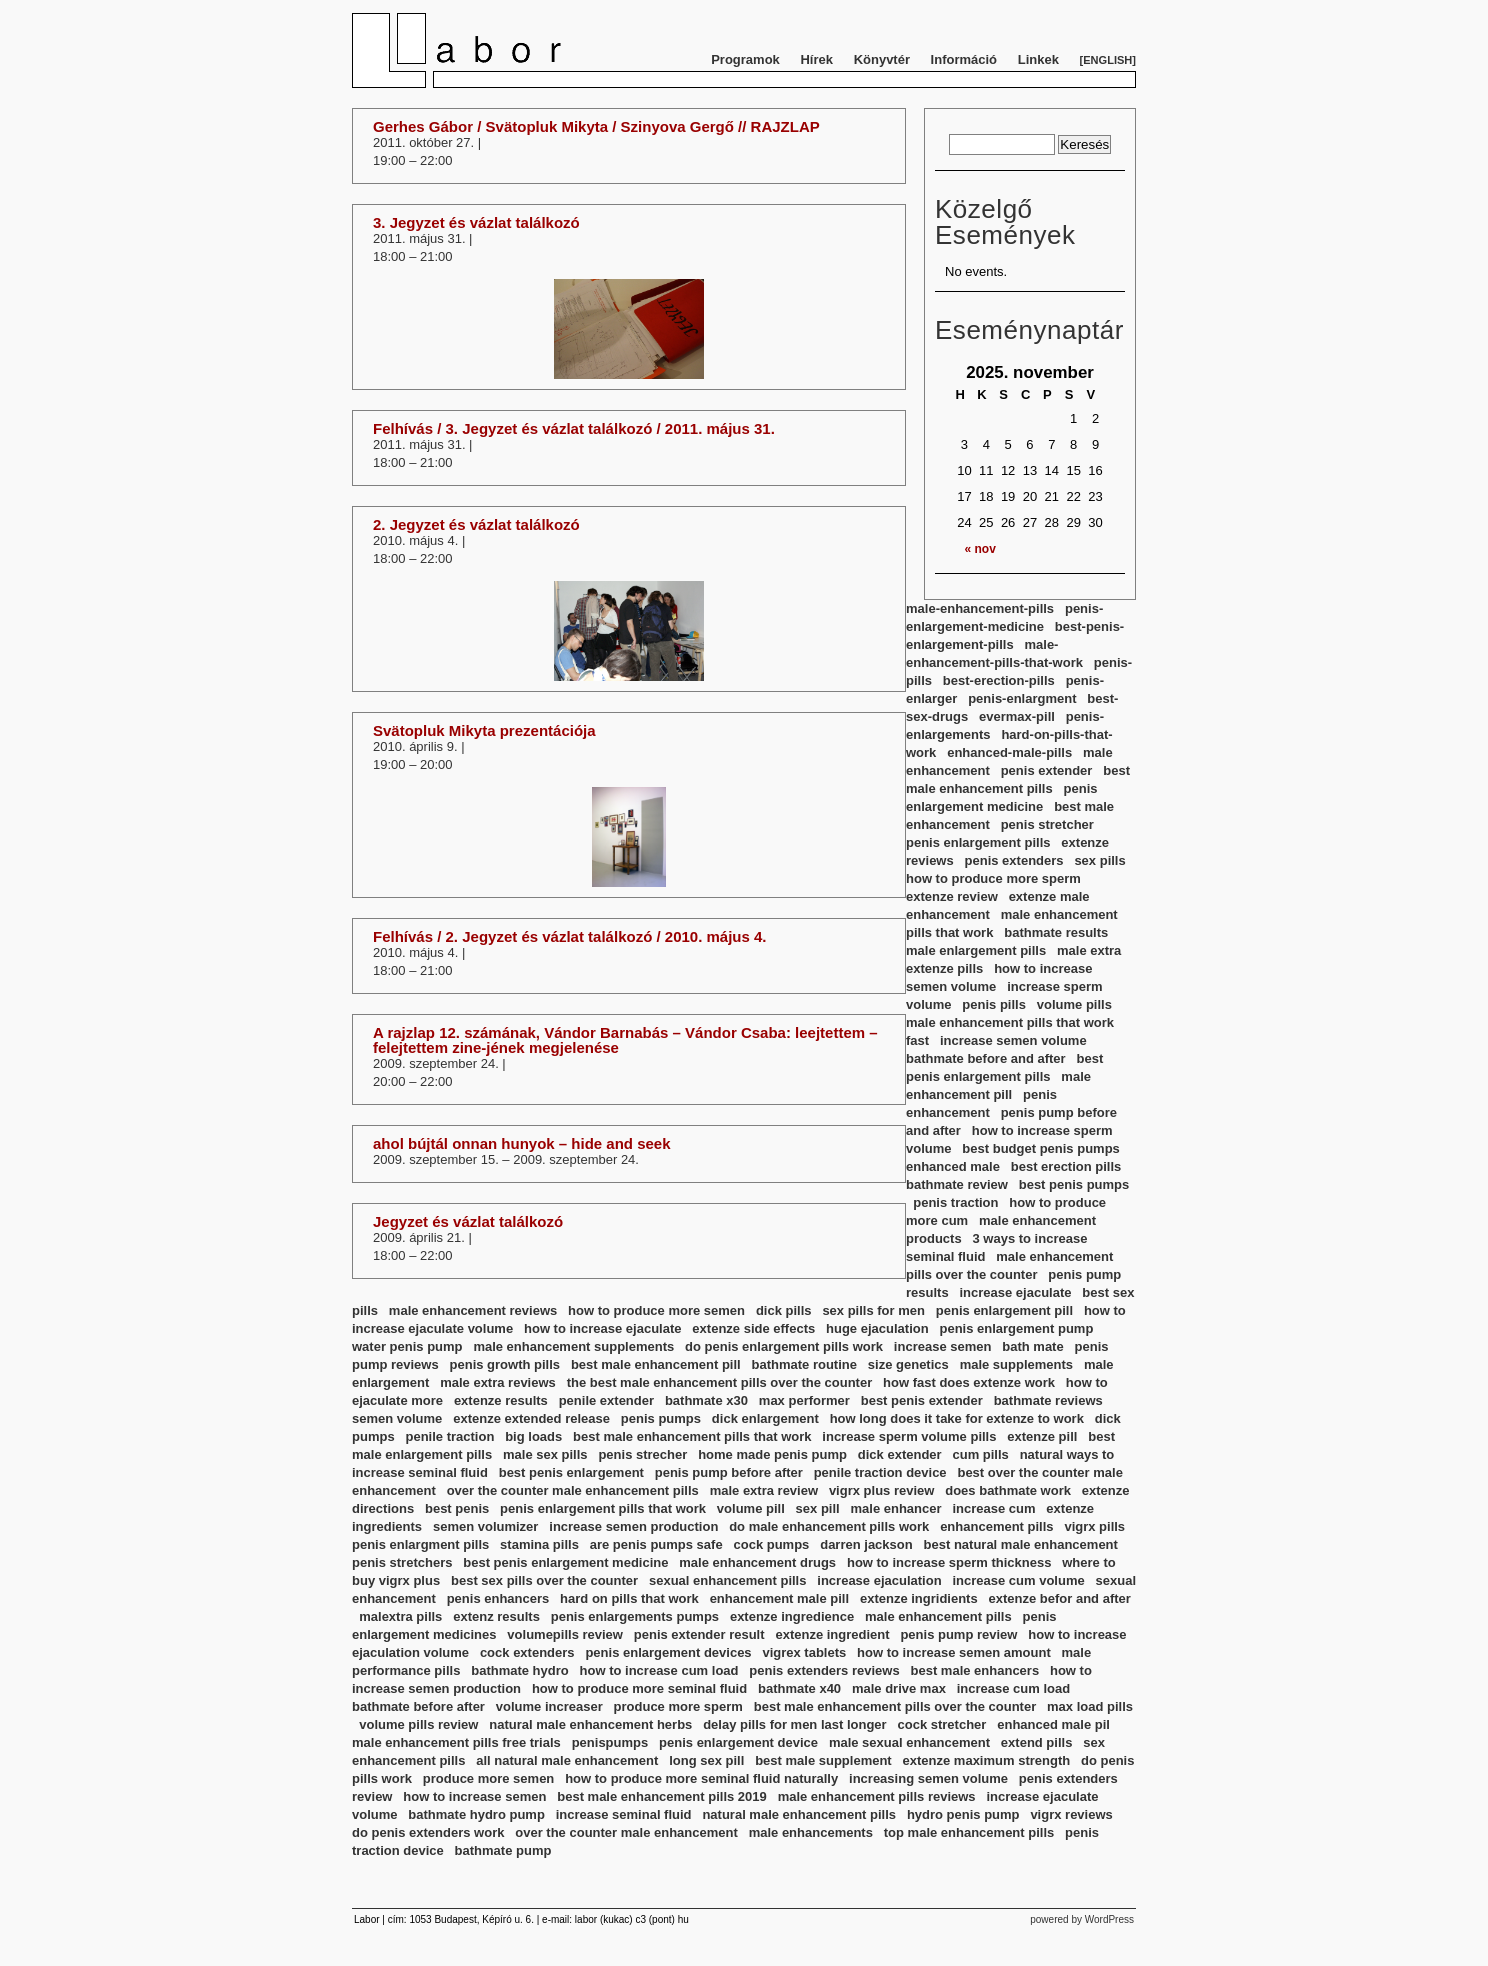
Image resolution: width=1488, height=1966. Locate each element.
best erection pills (1066, 1166)
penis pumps (661, 1418)
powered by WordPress (1082, 1919)
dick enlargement (765, 1418)
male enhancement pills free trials (456, 1742)
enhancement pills (996, 1526)
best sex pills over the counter (544, 1580)
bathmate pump (503, 1850)
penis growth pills (505, 1364)
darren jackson (866, 1544)
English (1107, 60)
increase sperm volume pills (909, 1436)
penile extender (606, 1400)
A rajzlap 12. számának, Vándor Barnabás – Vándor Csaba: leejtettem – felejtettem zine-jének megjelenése (625, 1040)
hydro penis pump (963, 1814)
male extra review (764, 1490)
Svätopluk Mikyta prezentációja (484, 730)
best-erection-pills (999, 680)
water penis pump (407, 1346)
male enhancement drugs (757, 1562)
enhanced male (953, 1166)
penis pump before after (729, 1472)
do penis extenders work (428, 1832)
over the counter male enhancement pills (573, 1490)
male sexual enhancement (909, 1742)
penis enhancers (498, 1598)
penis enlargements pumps (635, 1616)
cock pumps (772, 1544)
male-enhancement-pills (980, 608)
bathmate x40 (799, 1688)
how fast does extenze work (969, 1382)
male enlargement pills (976, 950)
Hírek (816, 59)
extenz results (496, 1616)
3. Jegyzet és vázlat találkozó (476, 222)
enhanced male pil (1053, 1724)
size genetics (908, 1364)
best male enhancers (975, 1670)
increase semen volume (1013, 1040)
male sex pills (545, 1454)
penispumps (610, 1742)
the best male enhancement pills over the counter (720, 1382)
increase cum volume (1018, 1580)
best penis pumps (1074, 1184)
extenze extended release (531, 1418)
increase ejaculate (1015, 1292)
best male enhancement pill (656, 1364)
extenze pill (1042, 1436)
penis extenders (1014, 860)
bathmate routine (804, 1364)
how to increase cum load (659, 1670)
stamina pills (539, 1544)
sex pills (1099, 860)
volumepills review (565, 1634)
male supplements (1016, 1364)
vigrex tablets (804, 1652)
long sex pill (706, 1760)
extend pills (1037, 1742)
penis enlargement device (738, 1742)
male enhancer (896, 1508)
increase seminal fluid (624, 1814)
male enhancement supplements (573, 1346)
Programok (745, 59)
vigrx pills (1094, 1526)
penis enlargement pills (978, 842)
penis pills (994, 1004)
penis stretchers (402, 1562)
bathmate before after (418, 1706)
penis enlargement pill (1004, 1310)
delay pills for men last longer (795, 1724)
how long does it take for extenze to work (957, 1418)
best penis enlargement (571, 1472)
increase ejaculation (879, 1580)
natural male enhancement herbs (590, 1724)
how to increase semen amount (954, 1652)
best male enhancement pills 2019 (662, 1796)
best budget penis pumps (1040, 1148)
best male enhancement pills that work (692, 1436)
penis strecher (642, 1454)
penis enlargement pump (1016, 1328)
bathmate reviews (1048, 1400)
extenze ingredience (792, 1616)
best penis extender (922, 1400)
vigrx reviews (1071, 1814)
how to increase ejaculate (603, 1328)
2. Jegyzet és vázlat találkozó (476, 524)
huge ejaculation (877, 1328)
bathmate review (957, 1184)
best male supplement (823, 1760)
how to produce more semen (656, 1310)
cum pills (980, 1454)
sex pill (818, 1508)
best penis (457, 1508)
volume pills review (418, 1724)
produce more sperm (678, 1706)
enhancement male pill (779, 1598)
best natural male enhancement (1021, 1544)
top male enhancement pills (969, 1832)
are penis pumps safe (656, 1544)
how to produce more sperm (993, 878)
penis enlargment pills (420, 1544)
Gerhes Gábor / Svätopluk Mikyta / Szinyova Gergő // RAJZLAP (596, 126)
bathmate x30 (706, 1400)
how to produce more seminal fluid (639, 1688)
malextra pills (400, 1616)
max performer (804, 1400)
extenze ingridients (919, 1598)
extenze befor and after (1060, 1598)
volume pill (751, 1508)
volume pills (1074, 1004)
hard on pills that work (629, 1598)
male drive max (899, 1688)
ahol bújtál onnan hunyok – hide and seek (522, 1143)
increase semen (943, 1346)
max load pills (1090, 1706)
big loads (533, 1436)
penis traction (955, 1202)
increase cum (993, 1508)
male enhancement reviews (473, 1310)
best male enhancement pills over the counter (895, 1706)
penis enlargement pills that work (603, 1508)
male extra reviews (498, 1382)
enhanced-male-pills (1009, 752)
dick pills (784, 1310)
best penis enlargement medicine (565, 1562)
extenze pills (944, 968)
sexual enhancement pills (728, 1580)
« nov (980, 549)
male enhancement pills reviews (877, 1796)
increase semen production (633, 1526)
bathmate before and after (986, 1058)
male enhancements (811, 1832)
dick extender (900, 1454)
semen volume (397, 1418)
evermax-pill (1017, 716)
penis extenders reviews (824, 1670)
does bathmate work (1008, 1490)
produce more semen (489, 1778)
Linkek (1038, 59)
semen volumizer (486, 1526)
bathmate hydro (520, 1670)
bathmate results (1056, 932)
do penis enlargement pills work (784, 1346)
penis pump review (958, 1634)
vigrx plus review (882, 1490)
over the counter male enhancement (626, 1832)
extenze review (952, 896)
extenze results (501, 1400)
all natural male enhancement (567, 1760)
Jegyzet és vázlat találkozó (468, 1221)
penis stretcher (1047, 824)
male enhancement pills (938, 1616)
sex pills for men (873, 1310)
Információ (964, 59)
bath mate (1032, 1346)
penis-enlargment (1022, 698)
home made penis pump (772, 1454)
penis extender (1047, 770)
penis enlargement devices (668, 1652)
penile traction (449, 1436)
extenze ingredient (832, 1634)
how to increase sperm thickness (949, 1562)
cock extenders (527, 1652)
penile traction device (880, 1472)
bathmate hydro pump (476, 1814)
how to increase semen (474, 1796)
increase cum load (1013, 1688)
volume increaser (549, 1706)
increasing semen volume (928, 1778)
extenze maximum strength (987, 1760)
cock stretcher (942, 1724)
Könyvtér (882, 59)
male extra (1089, 950)
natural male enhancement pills (799, 1814)
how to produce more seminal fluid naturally (701, 1778)
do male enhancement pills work (829, 1526)
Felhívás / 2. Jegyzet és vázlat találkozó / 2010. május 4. (570, 936)
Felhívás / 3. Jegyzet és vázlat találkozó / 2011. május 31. (574, 428)
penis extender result (699, 1634)
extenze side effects (753, 1328)
